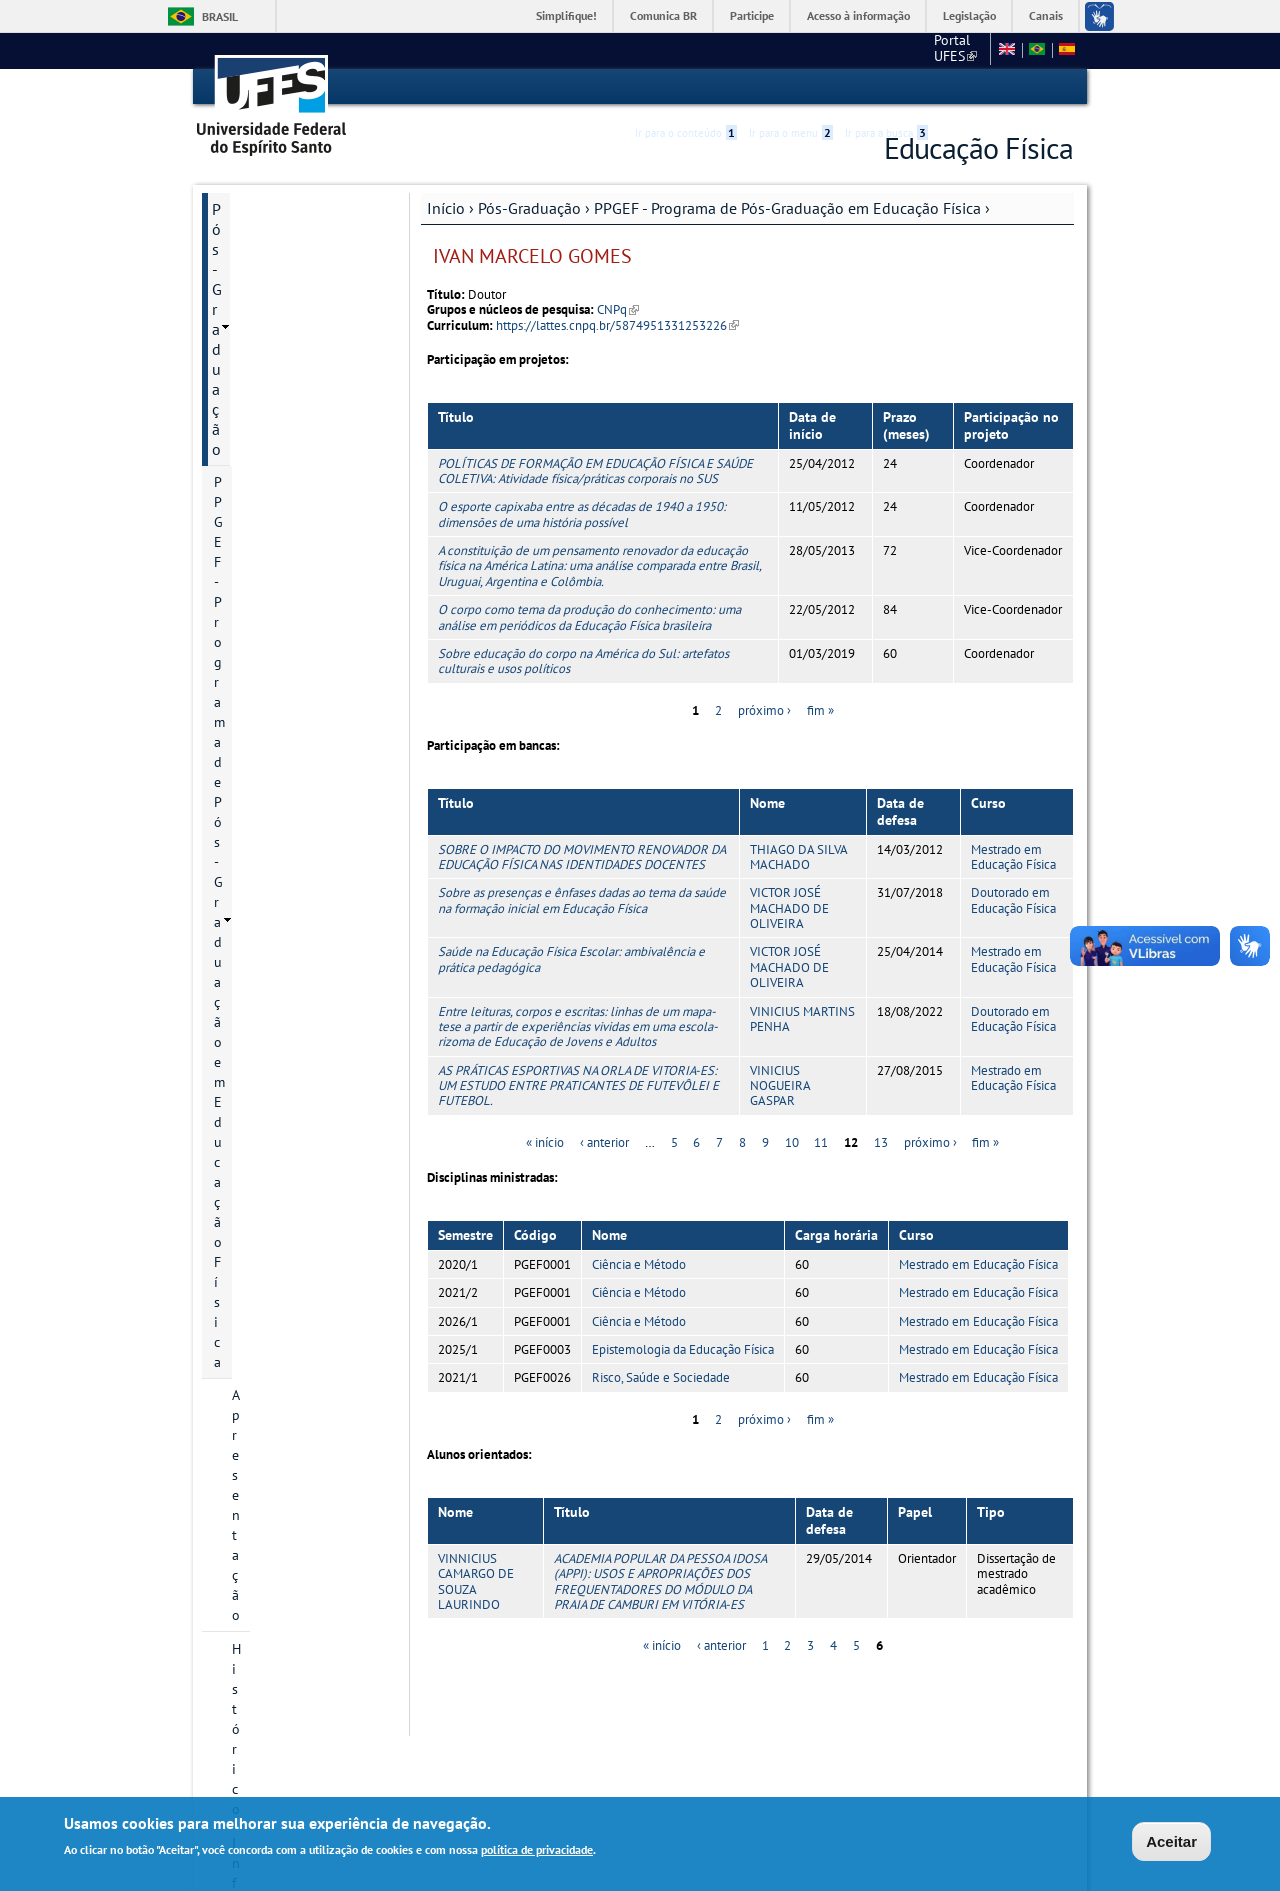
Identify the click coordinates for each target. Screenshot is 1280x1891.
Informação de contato (301, 382)
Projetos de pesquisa (296, 504)
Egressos (259, 728)
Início (446, 207)
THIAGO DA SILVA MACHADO (798, 856)
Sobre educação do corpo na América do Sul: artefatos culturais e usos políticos (583, 660)
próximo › (764, 709)
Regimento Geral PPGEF (304, 640)
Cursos (252, 416)
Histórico (259, 348)
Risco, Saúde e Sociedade (661, 1377)
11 (821, 1141)
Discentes (261, 830)
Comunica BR (663, 15)
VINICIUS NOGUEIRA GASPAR (780, 1085)
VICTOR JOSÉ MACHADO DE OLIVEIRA (789, 908)
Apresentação (273, 314)
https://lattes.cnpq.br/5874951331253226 (617, 324)
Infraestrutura (274, 898)
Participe (752, 15)
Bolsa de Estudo (281, 572)
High (977, 88)
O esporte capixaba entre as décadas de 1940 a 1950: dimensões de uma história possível (582, 514)
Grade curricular (281, 762)
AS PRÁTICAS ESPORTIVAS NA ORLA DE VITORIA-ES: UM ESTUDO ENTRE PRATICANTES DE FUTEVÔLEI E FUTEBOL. (578, 1085)
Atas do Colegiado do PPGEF (298, 996)
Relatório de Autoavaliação (275, 684)
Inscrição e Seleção (289, 538)
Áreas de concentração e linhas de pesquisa (306, 460)
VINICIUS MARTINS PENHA (802, 1018)
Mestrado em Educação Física (1013, 856)
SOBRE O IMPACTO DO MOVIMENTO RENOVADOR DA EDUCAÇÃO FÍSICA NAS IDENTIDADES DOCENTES (581, 856)
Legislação (969, 15)
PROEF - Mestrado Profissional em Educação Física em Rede (292, 1060)
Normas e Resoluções (285, 1324)
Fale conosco (944, 50)
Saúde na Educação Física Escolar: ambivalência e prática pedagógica (571, 959)
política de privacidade (537, 1849)
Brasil (220, 16)
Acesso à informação (858, 15)
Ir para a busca (886, 87)
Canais (1046, 15)
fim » (820, 709)
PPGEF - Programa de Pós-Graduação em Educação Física (787, 207)
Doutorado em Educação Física (1013, 900)
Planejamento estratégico (274, 942)
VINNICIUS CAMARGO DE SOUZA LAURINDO (476, 1580)
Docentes (260, 606)
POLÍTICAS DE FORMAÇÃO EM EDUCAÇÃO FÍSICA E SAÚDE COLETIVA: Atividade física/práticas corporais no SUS (595, 470)
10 (792, 1141)
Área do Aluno (260, 1290)
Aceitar (1171, 1841)
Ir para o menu (791, 87)
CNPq (618, 309)
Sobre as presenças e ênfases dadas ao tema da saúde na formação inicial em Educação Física (582, 900)
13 (881, 1141)
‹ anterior (604, 1141)
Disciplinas (265, 796)
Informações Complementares (265, 1192)
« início (545, 1141)
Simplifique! (566, 15)
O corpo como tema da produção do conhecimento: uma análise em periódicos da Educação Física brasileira (589, 616)
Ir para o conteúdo (686, 87)
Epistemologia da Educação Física (683, 1348)
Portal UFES (849, 50)
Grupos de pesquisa (292, 864)
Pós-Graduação (529, 207)
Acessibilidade (953, 87)
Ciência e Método (639, 1263)
